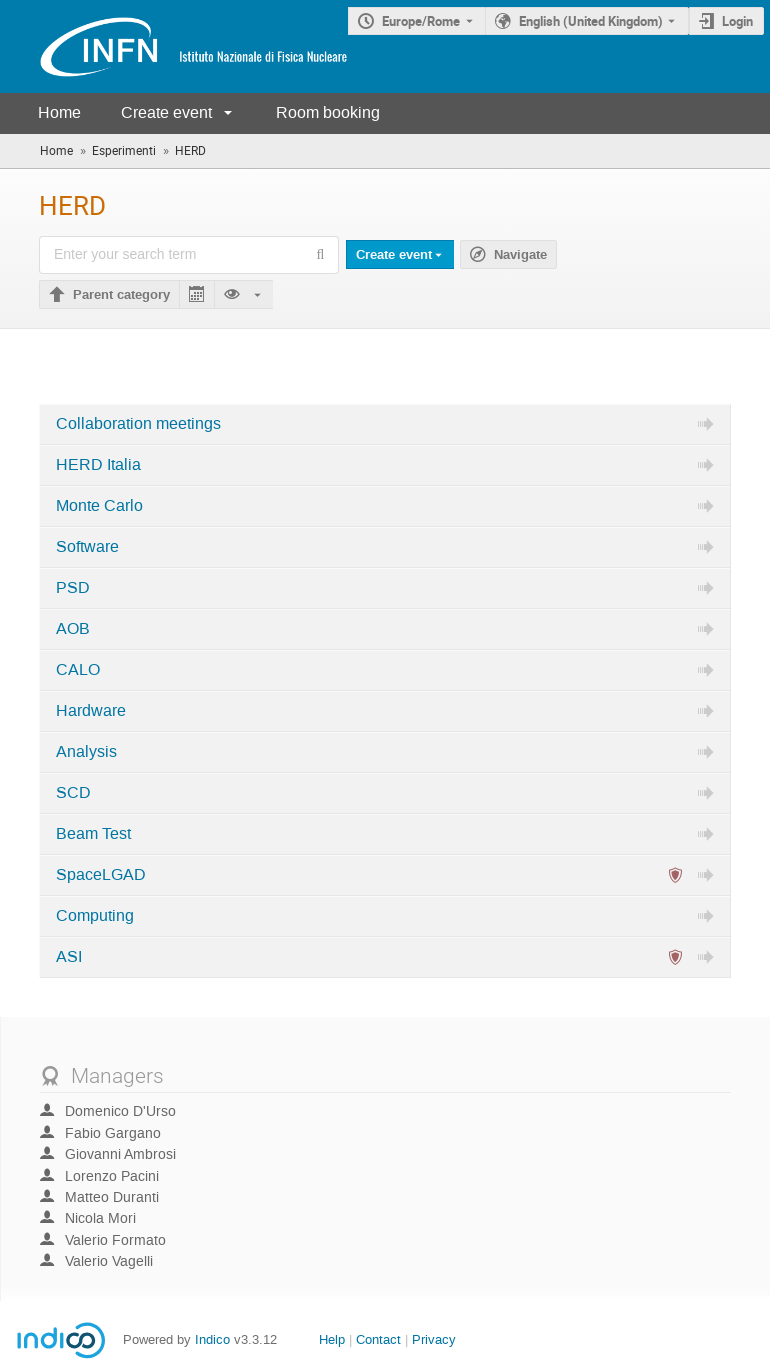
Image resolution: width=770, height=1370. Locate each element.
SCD (73, 793)
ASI (69, 957)
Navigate (520, 255)
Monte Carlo (99, 506)
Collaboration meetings (138, 424)
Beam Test (93, 834)
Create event (166, 112)
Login (737, 21)
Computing (95, 916)
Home (59, 112)
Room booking (328, 112)
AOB (73, 629)
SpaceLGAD (101, 875)
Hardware (91, 711)
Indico (212, 1339)
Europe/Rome (421, 21)
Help (332, 1339)
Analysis (86, 752)
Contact (378, 1339)
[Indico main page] (174, 46)
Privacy (434, 1339)
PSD (73, 588)
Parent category (121, 295)
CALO (78, 670)
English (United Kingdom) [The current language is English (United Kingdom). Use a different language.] (591, 21)
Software (87, 547)
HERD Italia (98, 465)
